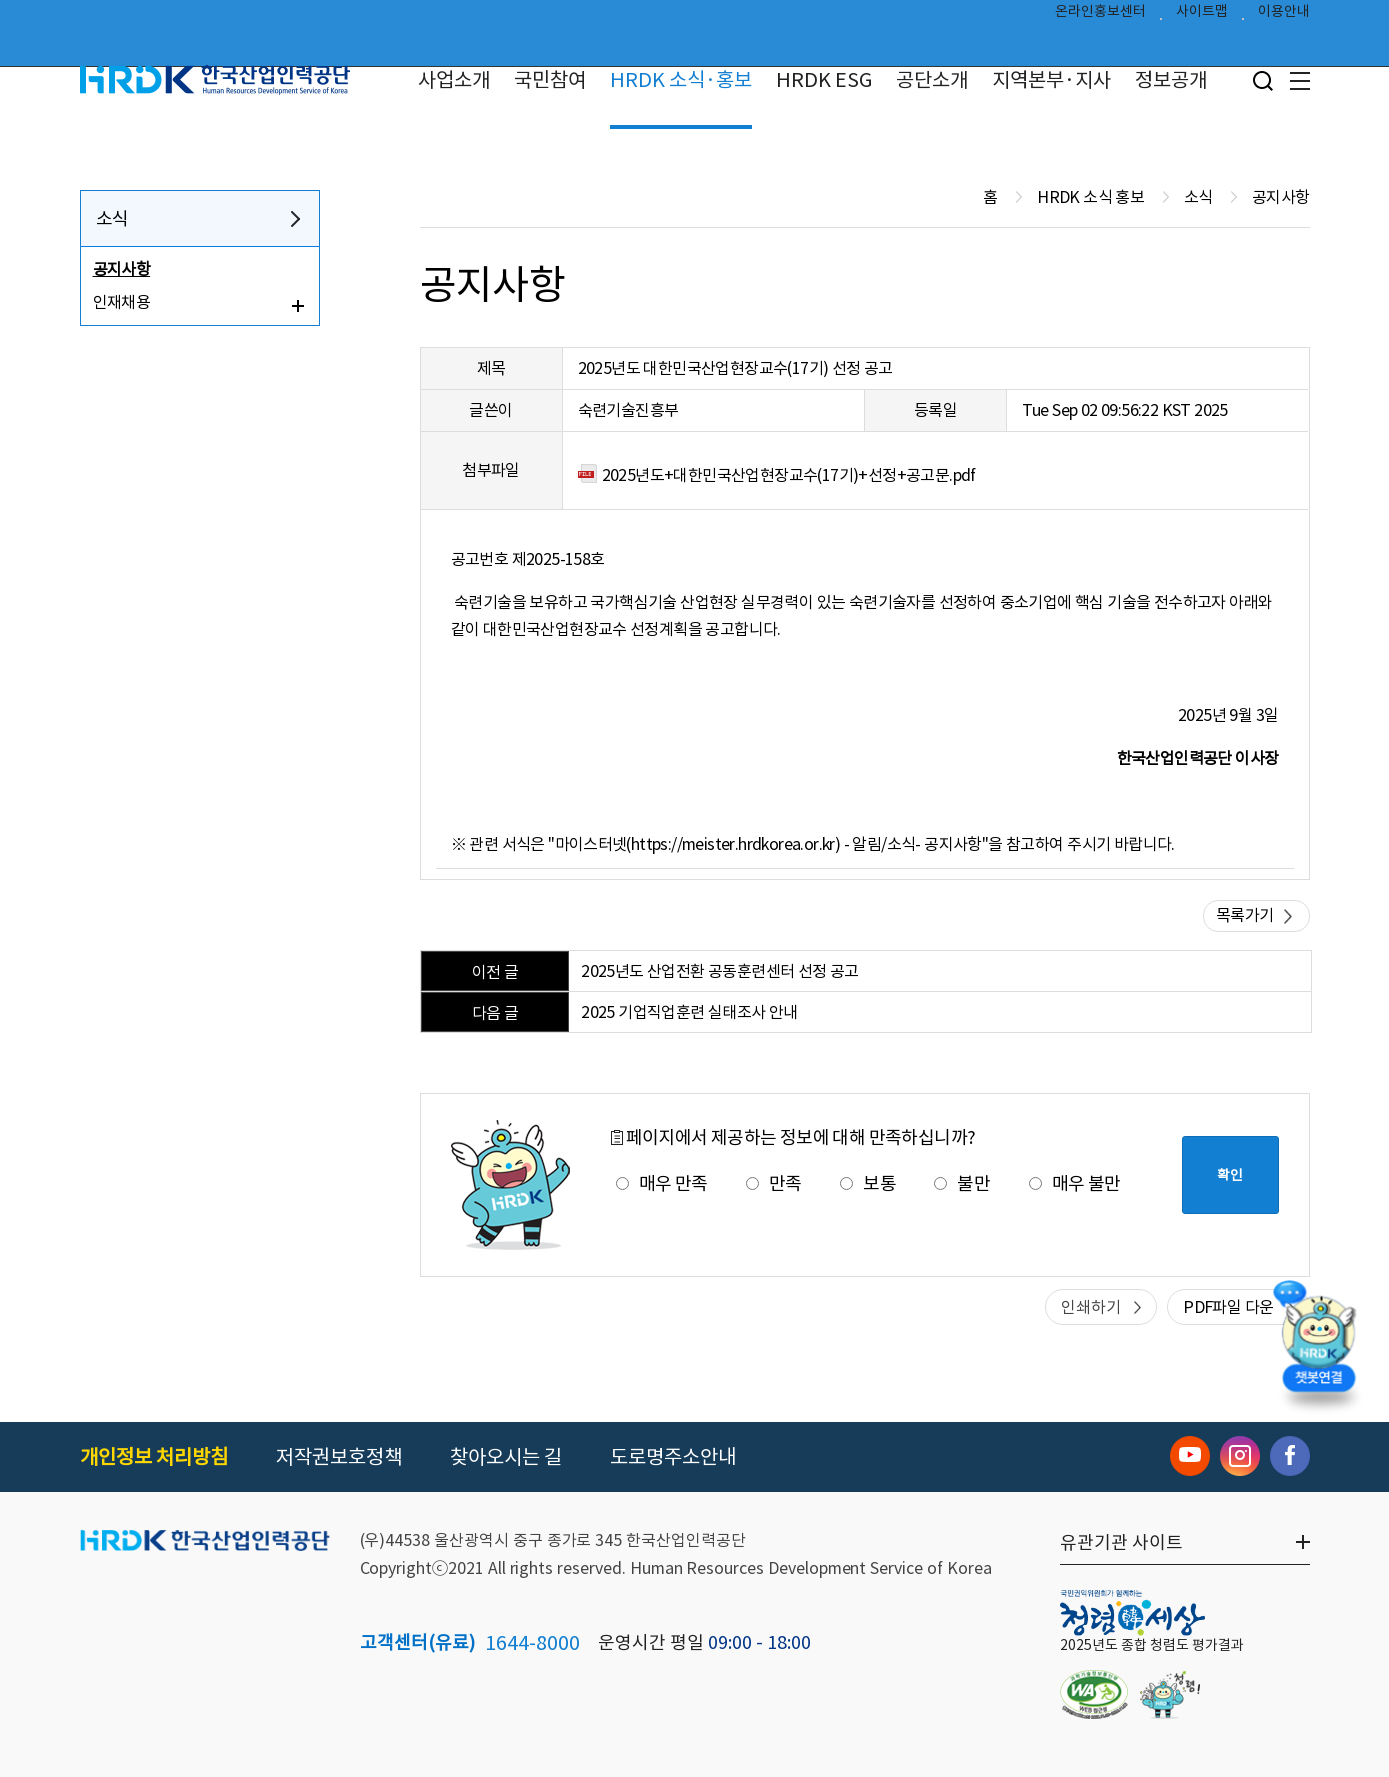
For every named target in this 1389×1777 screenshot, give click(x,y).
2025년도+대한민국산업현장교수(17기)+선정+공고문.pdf (789, 475)
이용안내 (1284, 16)
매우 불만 (1075, 1183)
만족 (774, 1183)
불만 (962, 1183)
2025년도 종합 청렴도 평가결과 (1152, 1645)
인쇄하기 (1091, 1307)
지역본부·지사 (1051, 80)
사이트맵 (1202, 16)
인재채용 (122, 302)
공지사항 (122, 269)
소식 (112, 218)
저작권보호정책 (339, 1457)
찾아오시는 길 (506, 1457)
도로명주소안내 (673, 1457)
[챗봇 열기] (1319, 1348)
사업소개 (454, 80)
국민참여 (550, 80)
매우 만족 (662, 1183)
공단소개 (932, 80)
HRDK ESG (824, 80)
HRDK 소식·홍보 (681, 80)
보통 (868, 1183)
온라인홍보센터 (1100, 16)
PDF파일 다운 (1228, 1307)
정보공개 (1171, 80)
